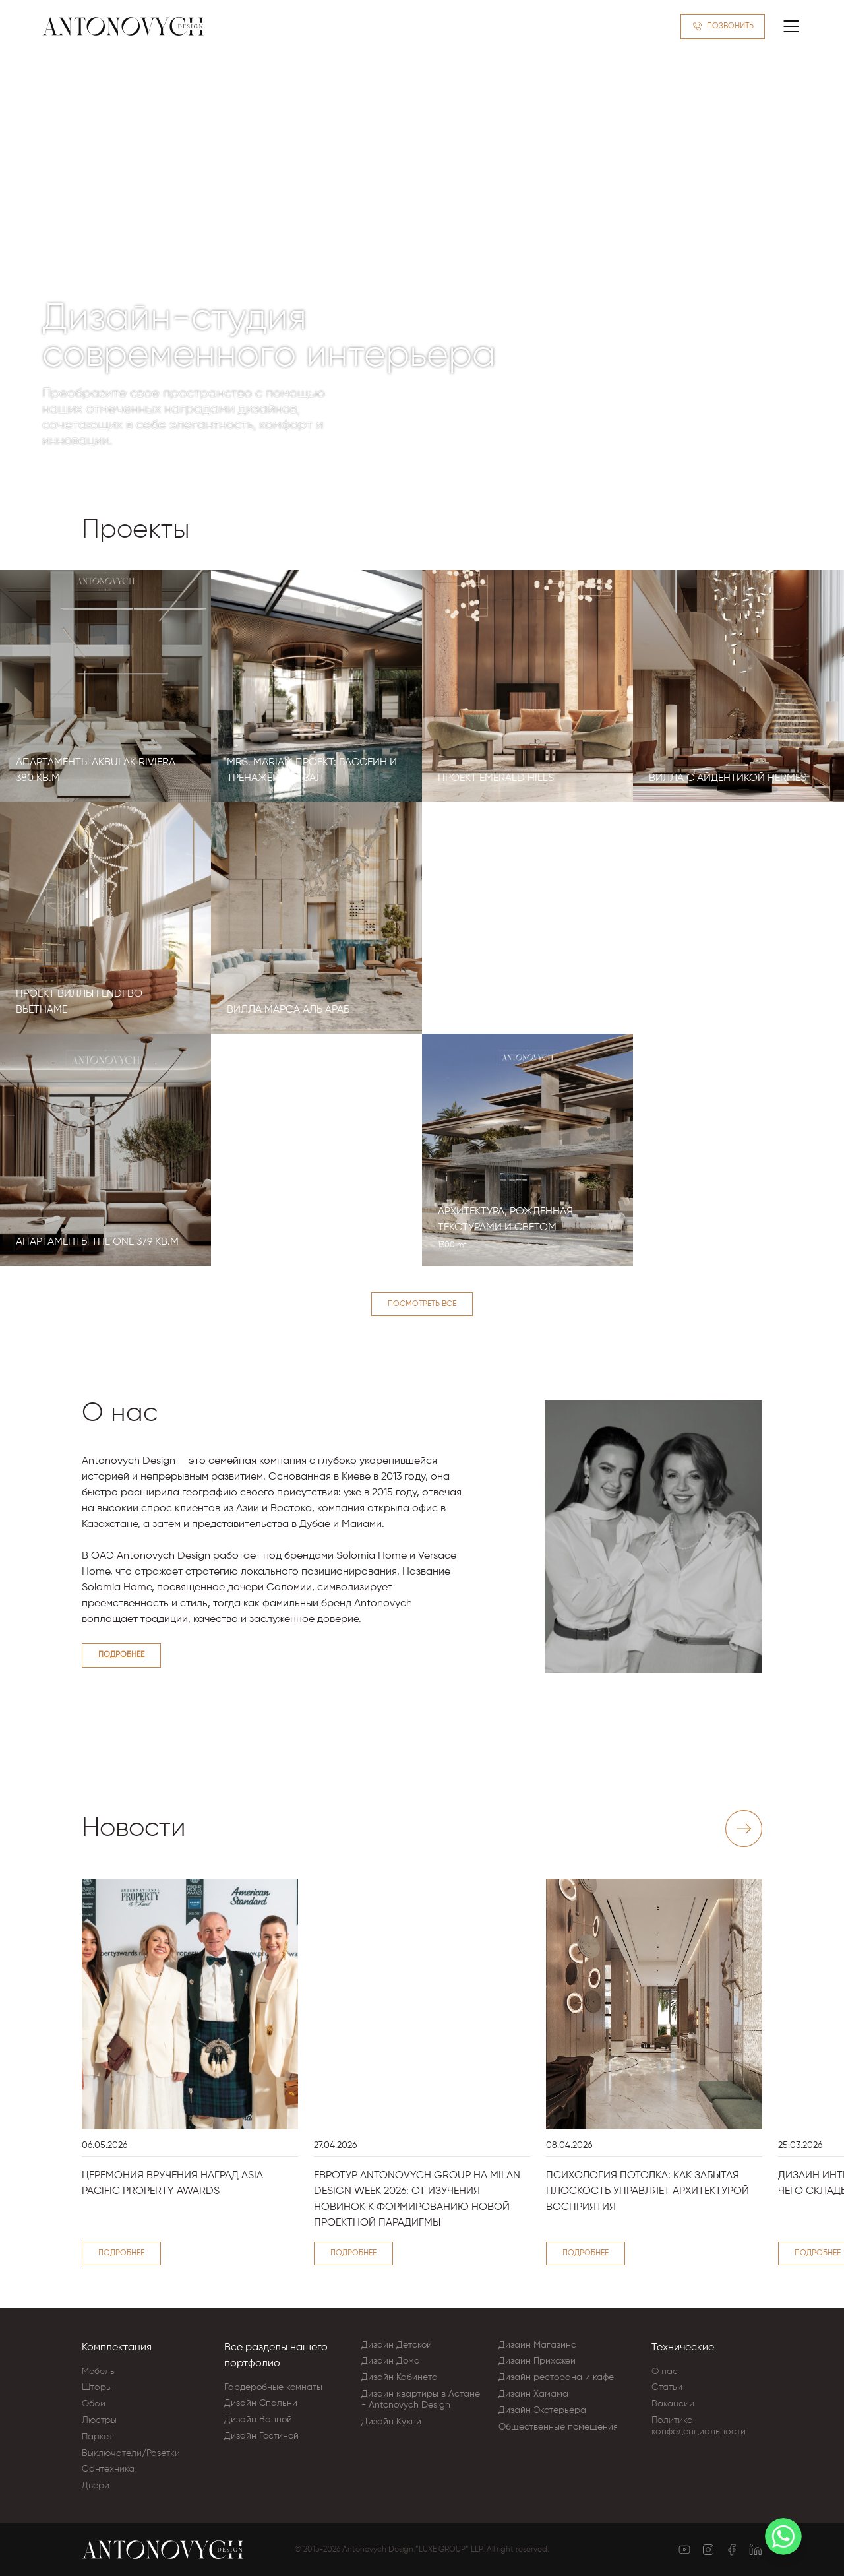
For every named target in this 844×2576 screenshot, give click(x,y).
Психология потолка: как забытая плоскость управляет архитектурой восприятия (647, 2191)
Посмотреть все (422, 1304)
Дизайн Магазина (537, 2345)
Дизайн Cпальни (260, 2403)
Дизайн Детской (396, 2345)
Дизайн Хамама (533, 2394)
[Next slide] (743, 1828)
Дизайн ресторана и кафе (556, 2377)
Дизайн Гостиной (261, 2436)
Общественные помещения (558, 2427)
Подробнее (121, 1655)
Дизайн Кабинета (399, 2377)
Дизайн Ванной (258, 2419)
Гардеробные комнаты (273, 2387)
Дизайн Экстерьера (542, 2410)
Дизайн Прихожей (537, 2361)
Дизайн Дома (390, 2361)
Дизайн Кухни (391, 2421)
